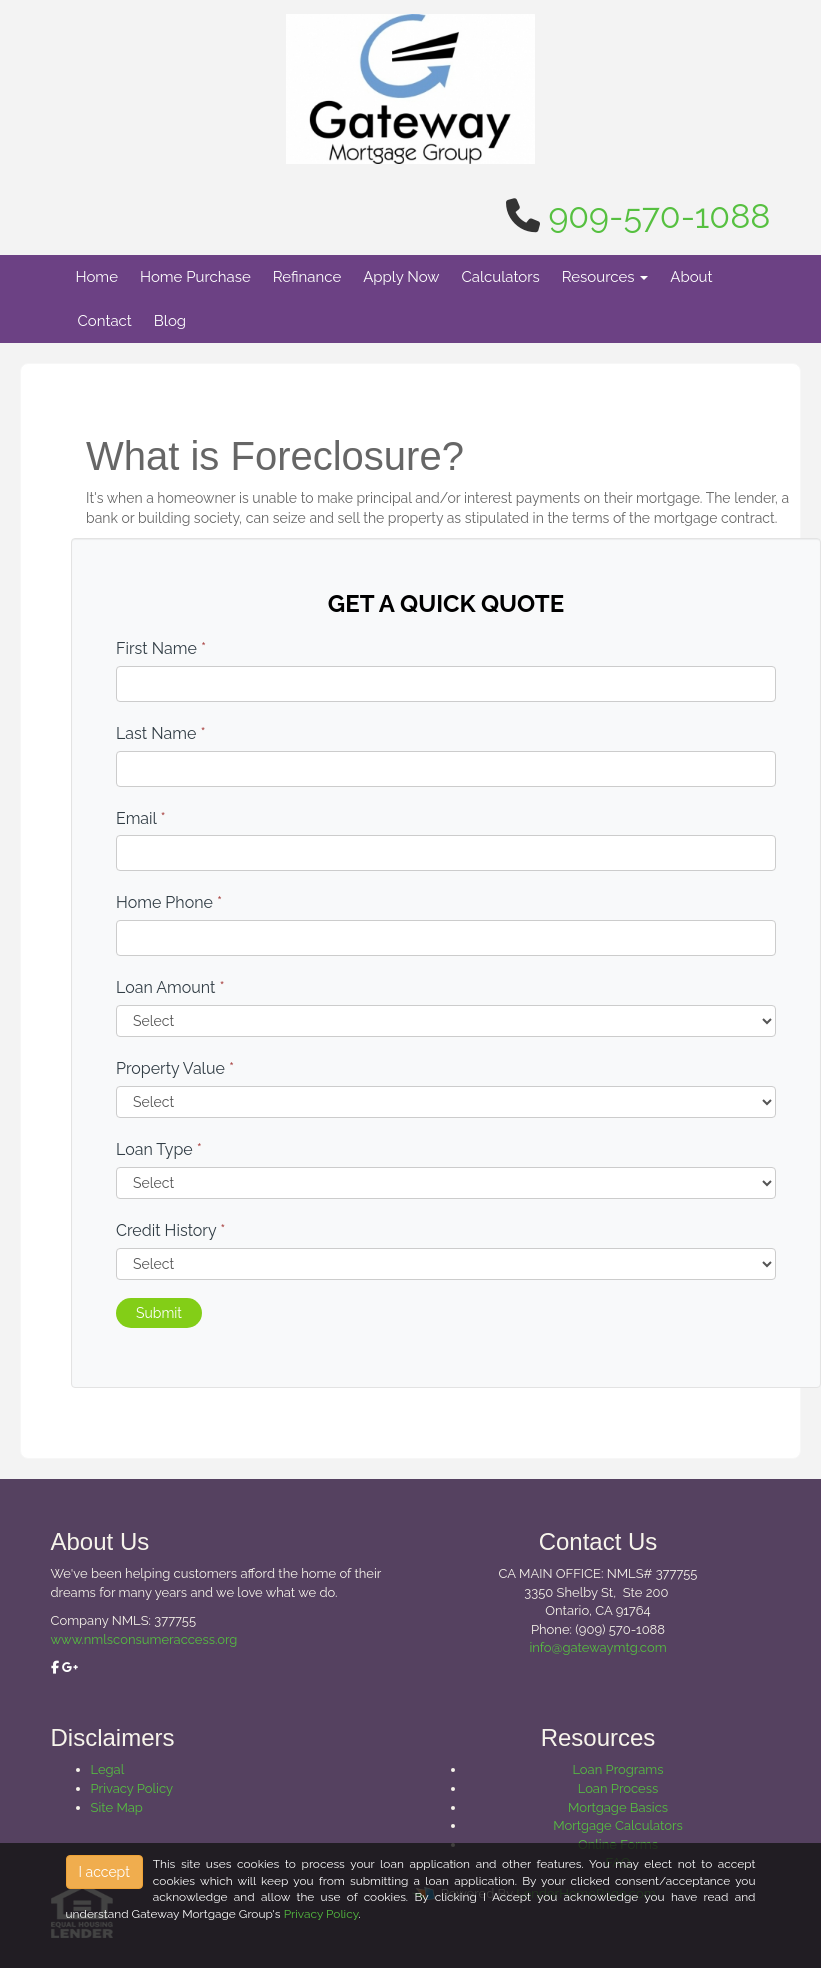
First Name (161, 648)
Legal (108, 1769)
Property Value (175, 1068)
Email (141, 818)
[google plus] (70, 1667)
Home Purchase (195, 277)
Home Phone (169, 902)
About (691, 277)
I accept (104, 1872)
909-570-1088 (659, 216)
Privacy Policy (132, 1788)
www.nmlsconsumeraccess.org (144, 1639)
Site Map (117, 1807)
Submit (159, 1313)
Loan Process (618, 1788)
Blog (170, 321)
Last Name (161, 733)
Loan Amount (170, 987)
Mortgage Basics (618, 1807)
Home (97, 277)
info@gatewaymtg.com (597, 1647)
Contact (105, 321)
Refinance (307, 277)
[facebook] (55, 1667)
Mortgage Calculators (618, 1825)
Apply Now (401, 277)
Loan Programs (617, 1769)
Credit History (170, 1230)
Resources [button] (605, 277)
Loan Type (159, 1149)
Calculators (501, 277)
